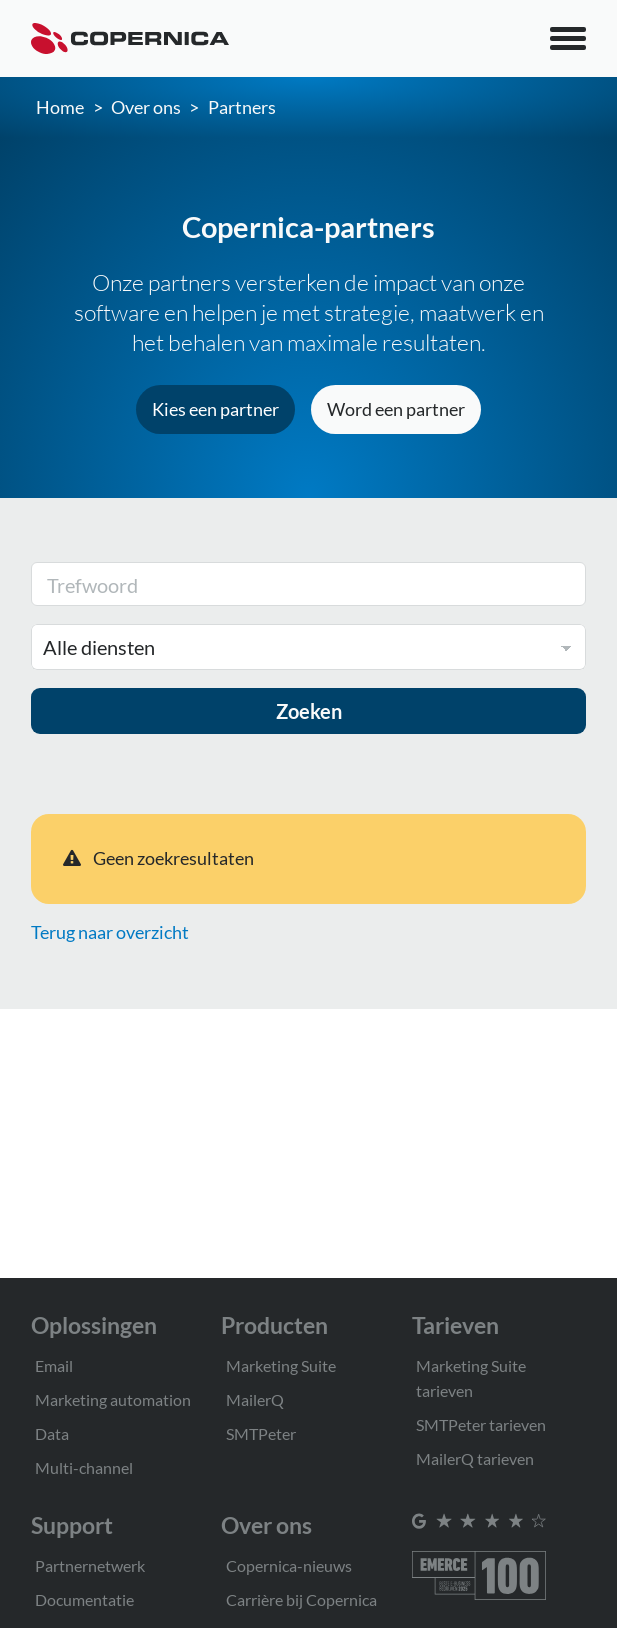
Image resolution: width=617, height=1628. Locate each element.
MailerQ (255, 1399)
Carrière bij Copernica (301, 1599)
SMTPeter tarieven (481, 1424)
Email (54, 1365)
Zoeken (309, 711)
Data (52, 1433)
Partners (242, 107)
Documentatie (84, 1599)
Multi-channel (84, 1467)
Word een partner (396, 409)
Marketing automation (113, 1399)
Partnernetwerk (90, 1565)
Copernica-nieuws (289, 1565)
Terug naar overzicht (110, 932)
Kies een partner (215, 409)
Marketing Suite (281, 1365)
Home (60, 107)
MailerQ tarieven (475, 1458)
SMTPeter (261, 1433)
